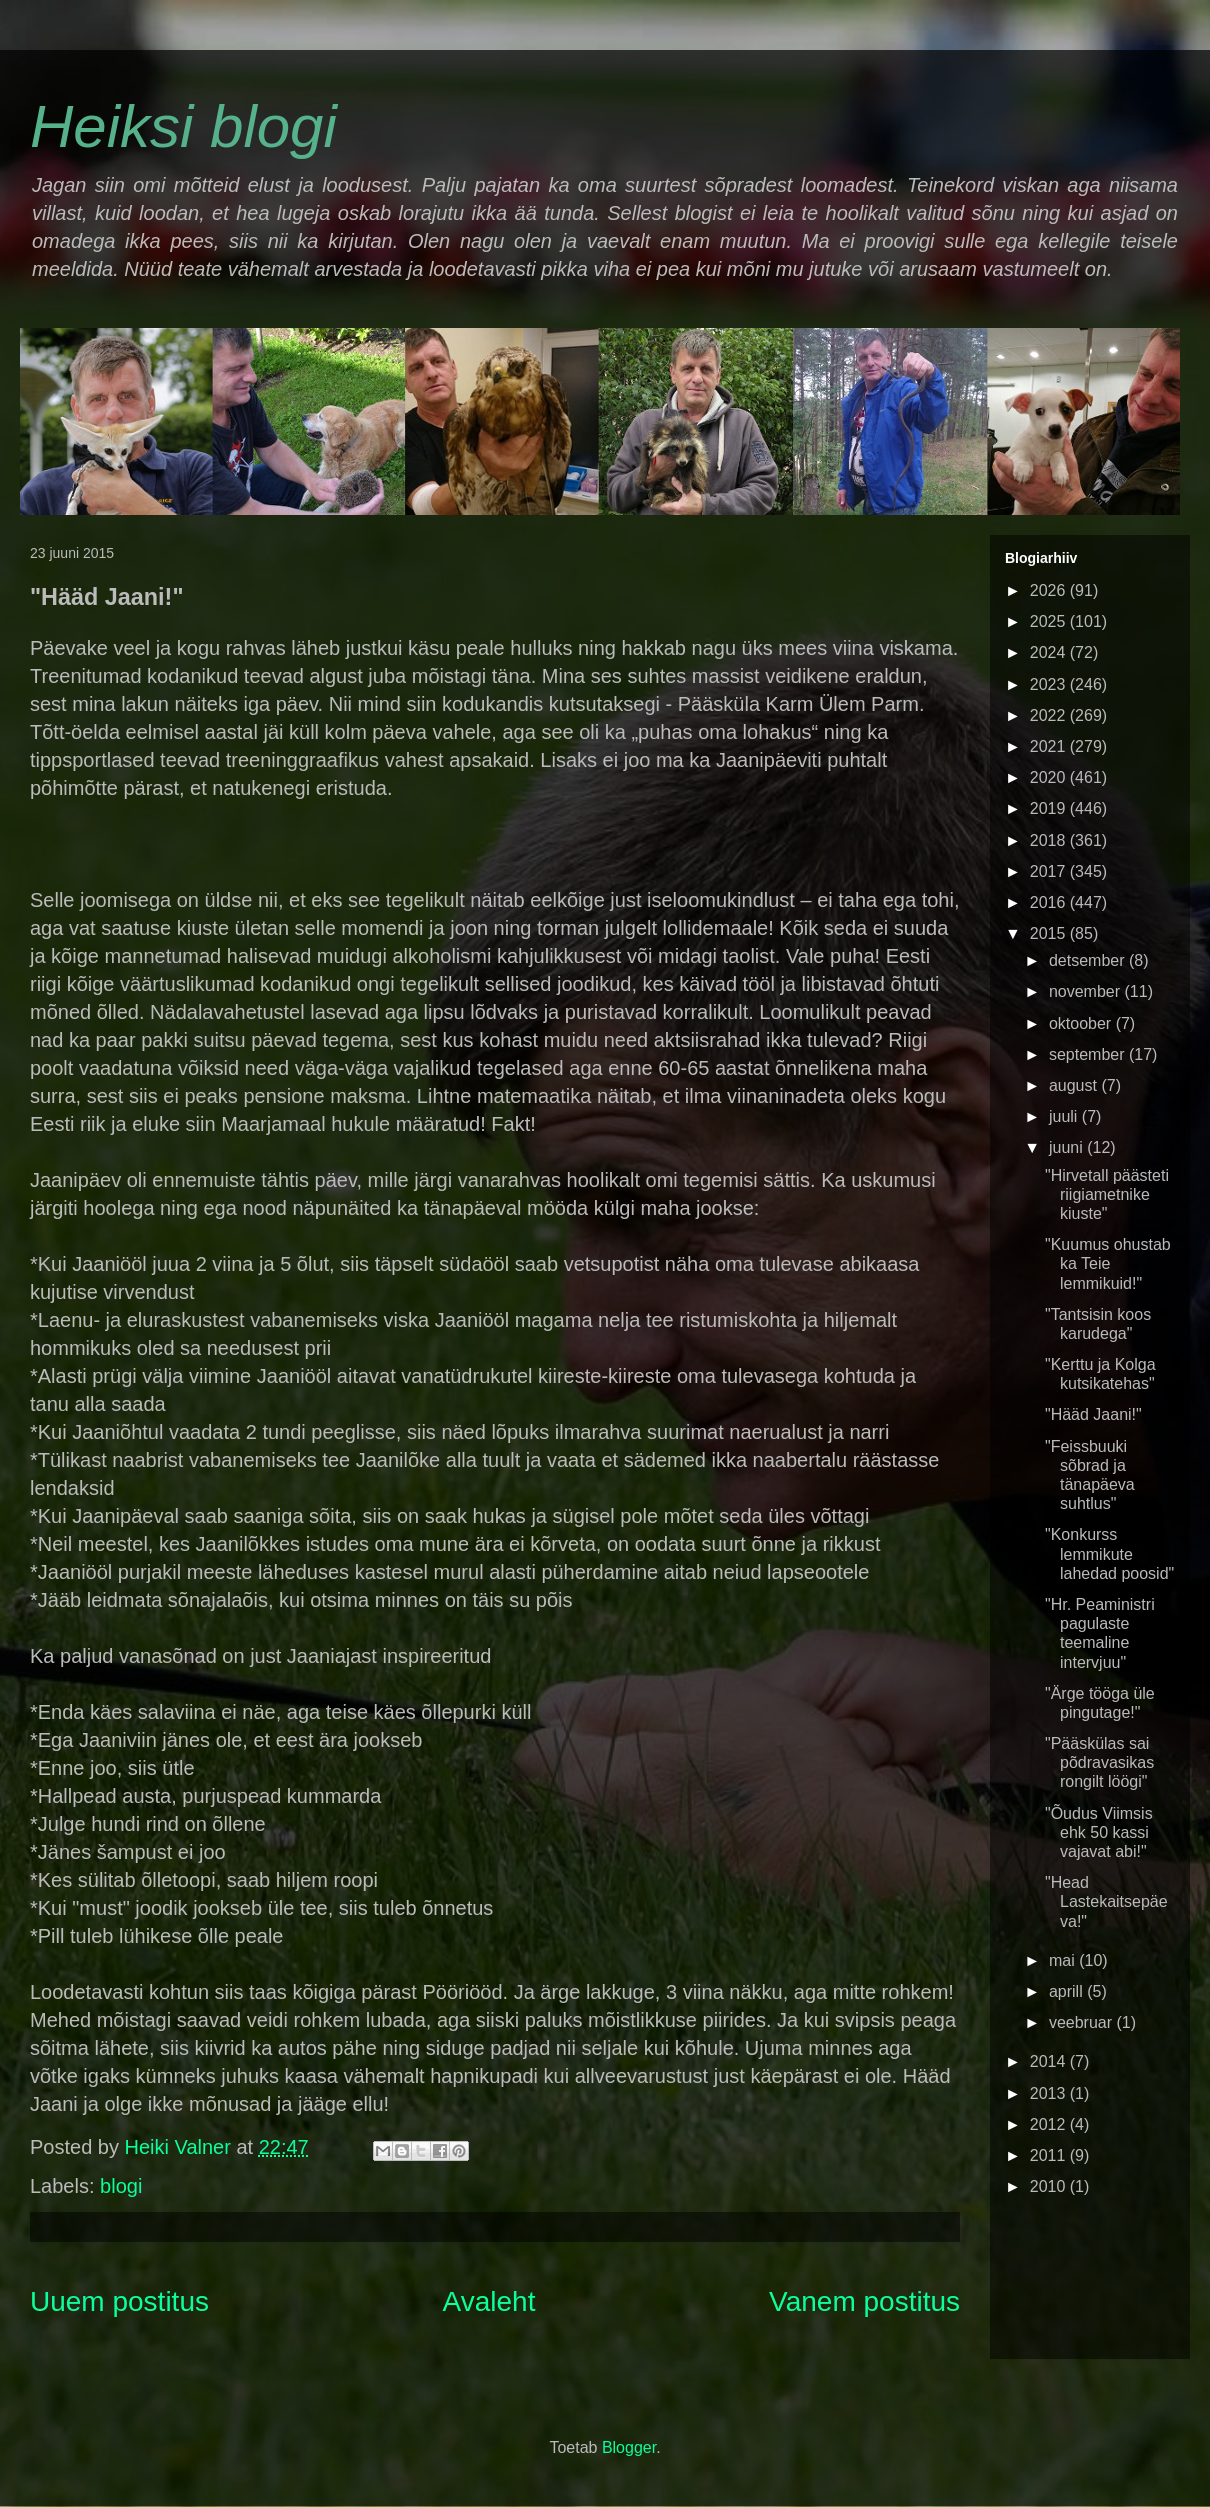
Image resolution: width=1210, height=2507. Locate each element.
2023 (1050, 684)
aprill (1068, 1991)
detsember (1089, 960)
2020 (1050, 777)
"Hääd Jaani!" (1093, 1414)
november (1087, 991)
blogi (121, 2186)
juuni (1068, 1147)
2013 (1050, 2093)
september (1089, 1054)
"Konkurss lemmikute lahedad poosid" (1109, 1553)
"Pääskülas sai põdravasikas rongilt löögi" (1099, 1762)
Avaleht (489, 2301)
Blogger (629, 2447)
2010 (1050, 2186)
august (1075, 1085)
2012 (1050, 2124)
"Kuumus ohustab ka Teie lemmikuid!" (1108, 1263)
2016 (1050, 902)
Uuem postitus (119, 2301)
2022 (1050, 715)
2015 (1050, 933)
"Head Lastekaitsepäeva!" (1106, 1901)
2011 (1050, 2155)
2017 (1050, 871)
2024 (1050, 652)
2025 (1050, 621)
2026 (1050, 590)
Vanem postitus (864, 2301)
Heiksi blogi (183, 126)
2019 (1050, 808)
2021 (1050, 746)
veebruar (1083, 2022)
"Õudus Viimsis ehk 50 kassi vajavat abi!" (1099, 1832)
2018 (1050, 840)
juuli (1065, 1116)
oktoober (1082, 1023)
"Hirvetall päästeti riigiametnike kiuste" (1107, 1194)
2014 (1050, 2061)
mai (1064, 1960)
